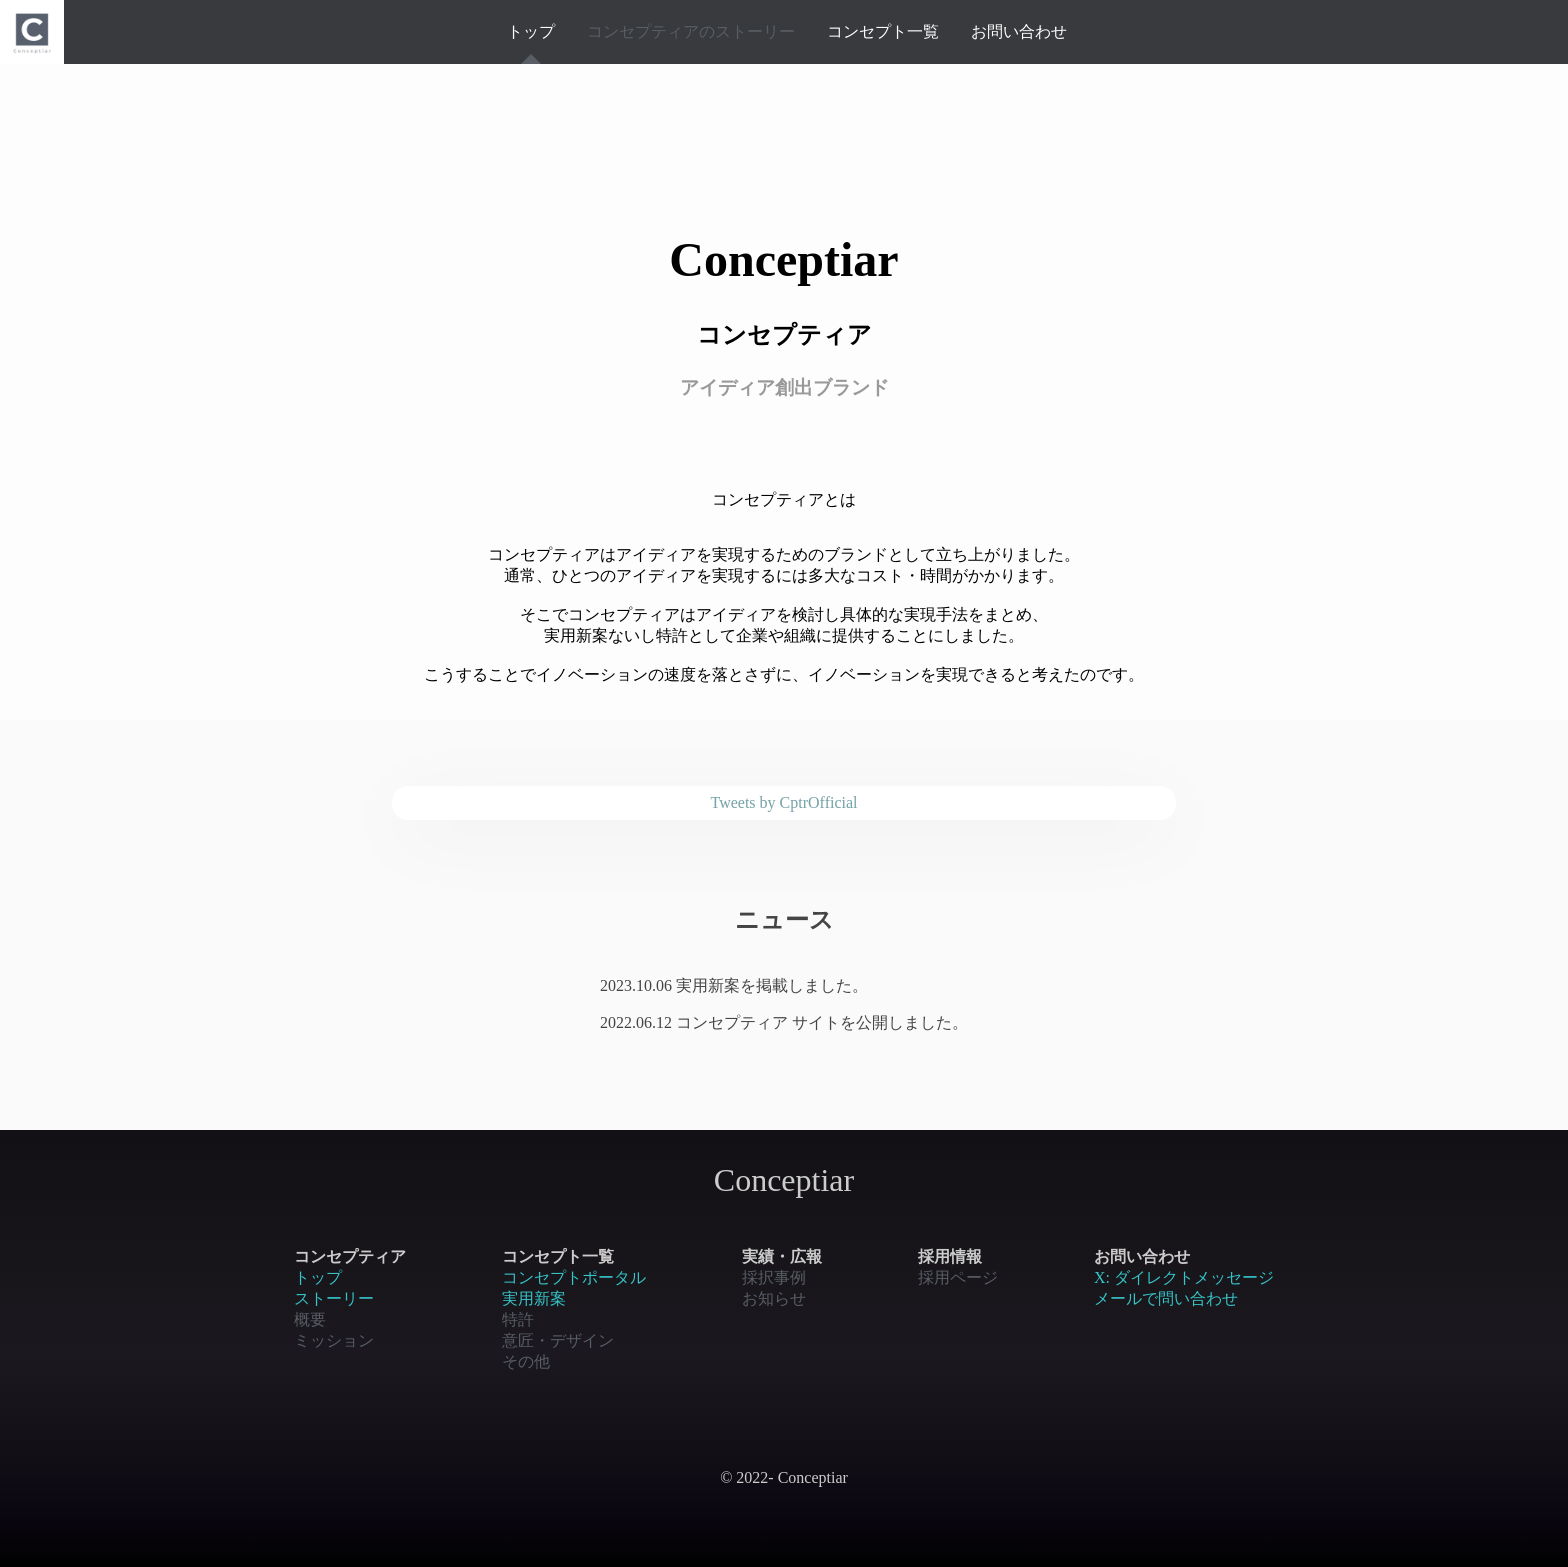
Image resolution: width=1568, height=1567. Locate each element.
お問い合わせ (1019, 31)
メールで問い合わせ (1166, 1298)
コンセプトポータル (574, 1277)
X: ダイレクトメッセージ (1184, 1277)
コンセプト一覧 (883, 31)
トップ (531, 31)
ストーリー (334, 1298)
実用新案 (534, 1298)
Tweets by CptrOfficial (784, 802)
